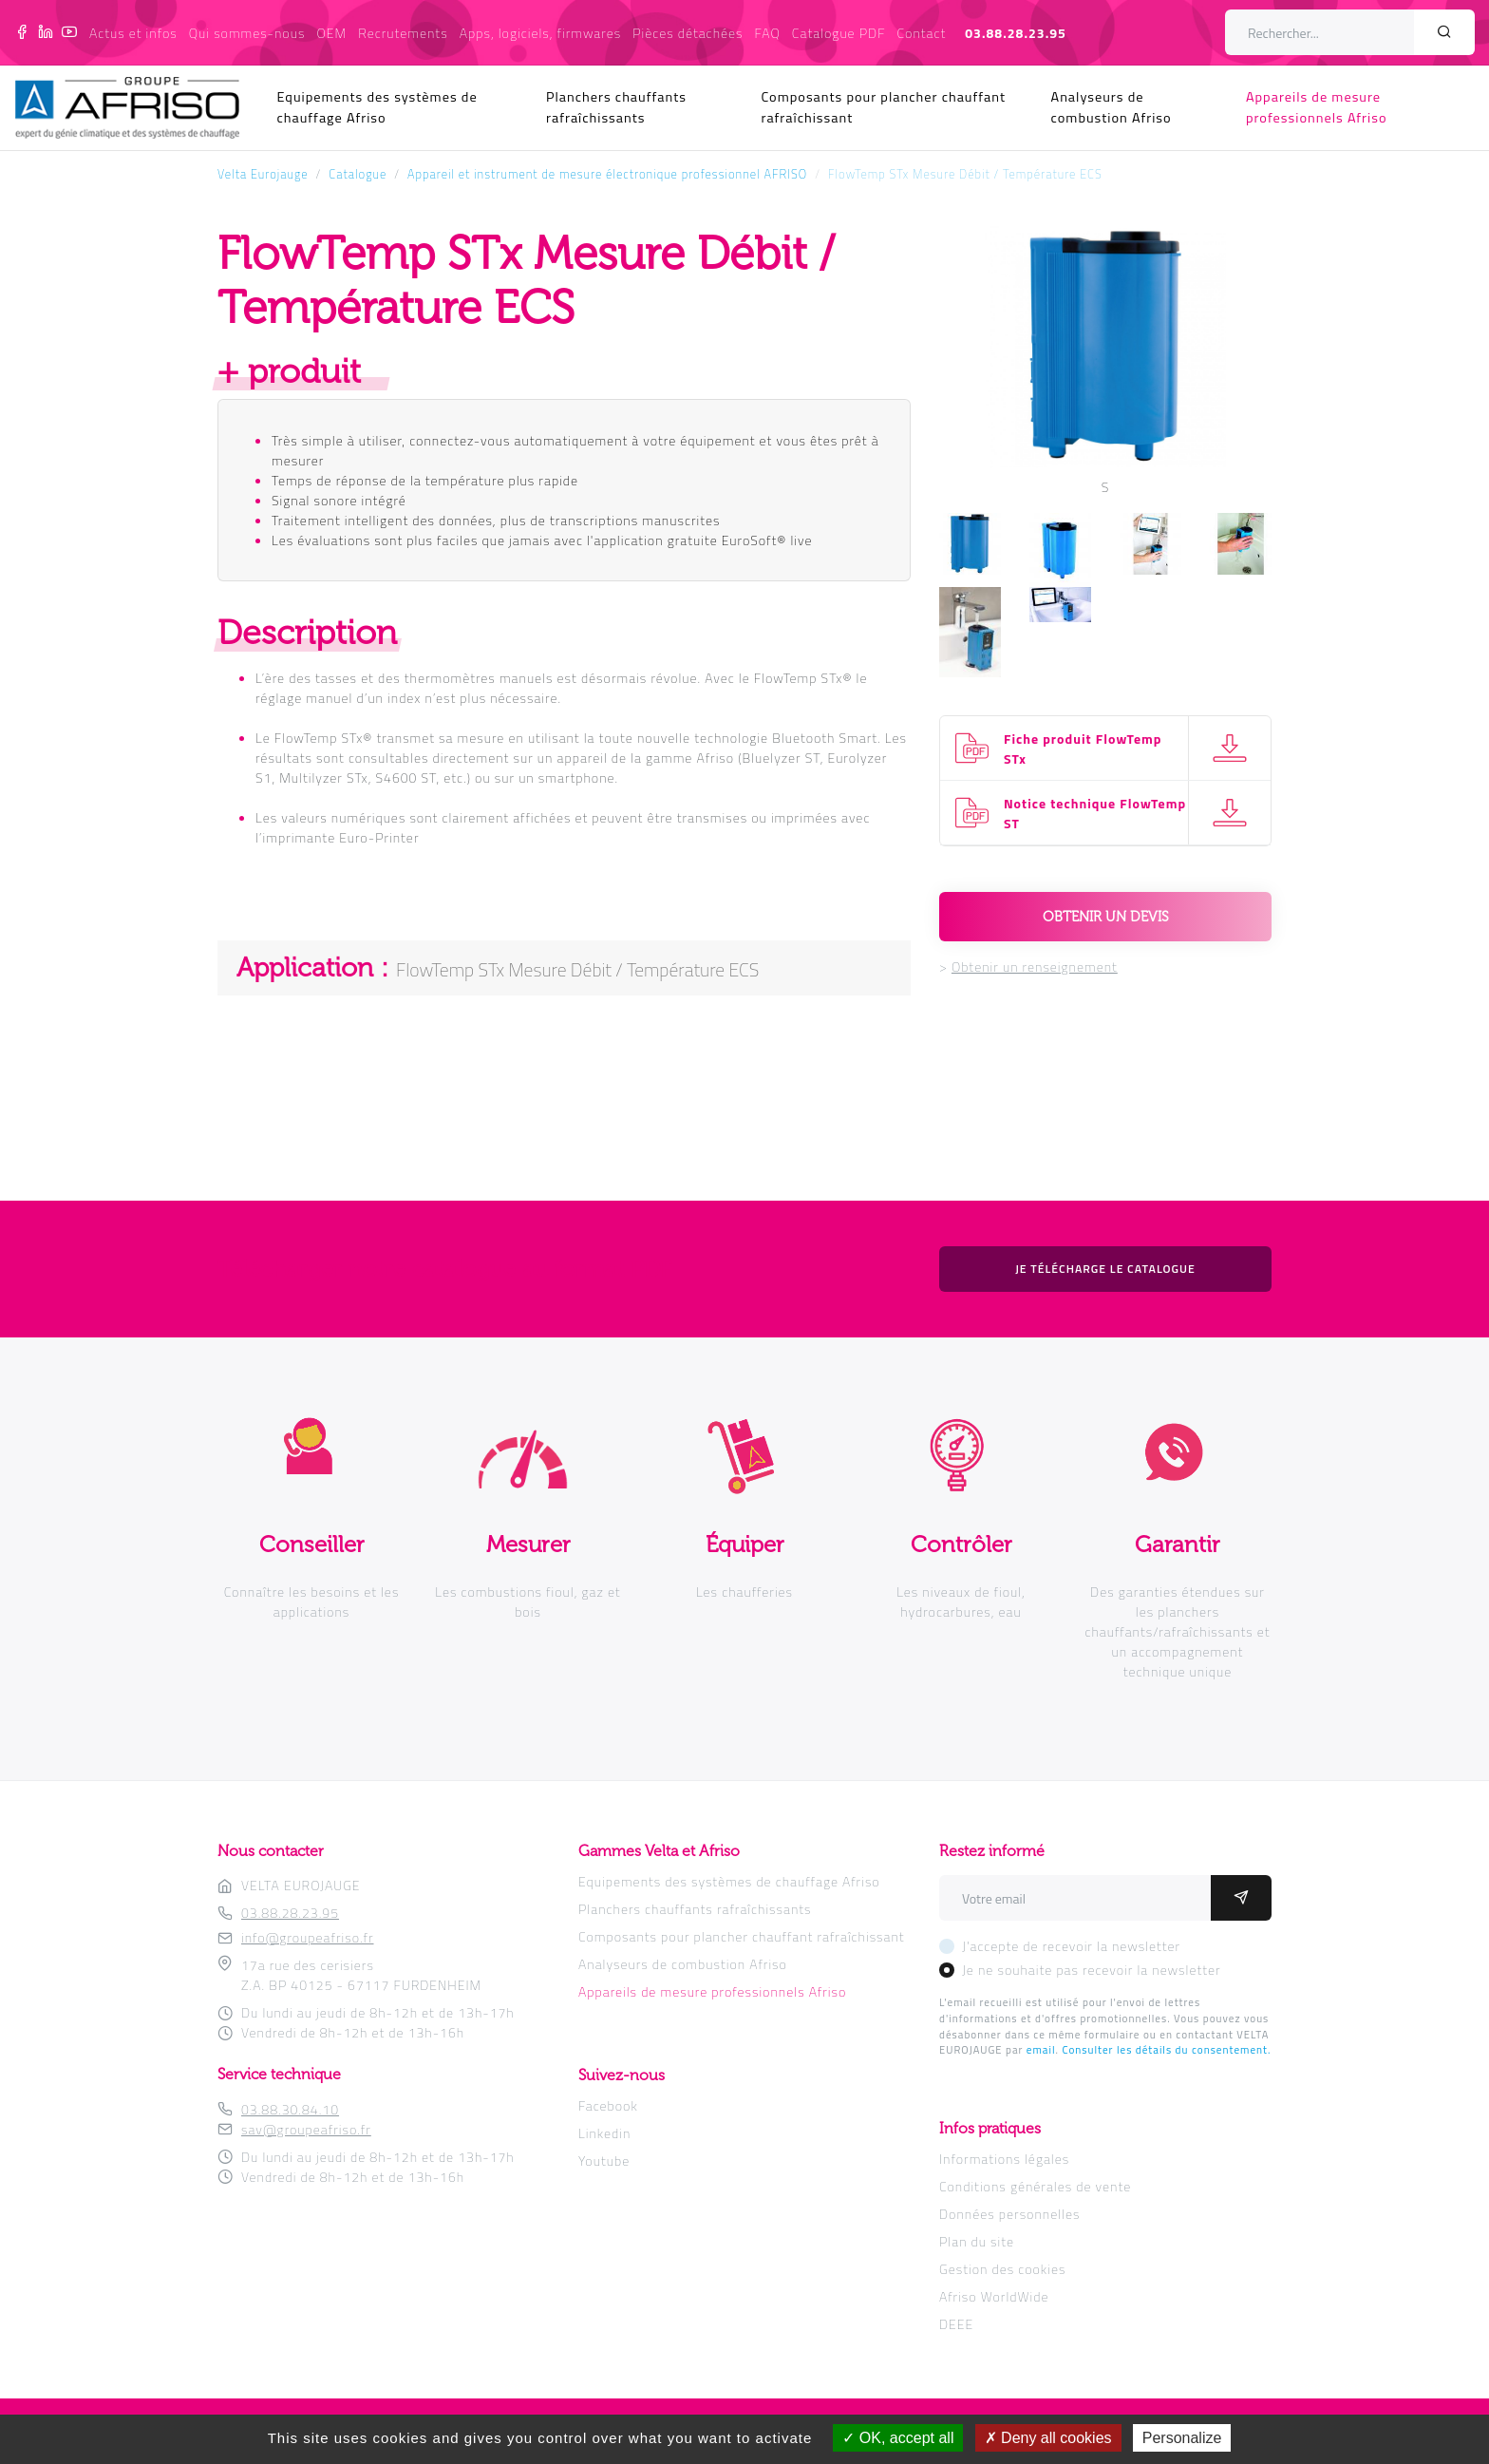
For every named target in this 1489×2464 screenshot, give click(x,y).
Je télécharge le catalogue (1105, 1269)
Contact (922, 33)
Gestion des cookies (1002, 2269)
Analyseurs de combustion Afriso (1111, 107)
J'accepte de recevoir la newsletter (1071, 1946)
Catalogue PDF (839, 33)
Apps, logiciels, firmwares (540, 33)
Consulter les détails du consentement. (1166, 2049)
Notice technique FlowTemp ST (1095, 813)
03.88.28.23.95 (1015, 33)
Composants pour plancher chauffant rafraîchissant (883, 107)
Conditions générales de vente (1035, 2186)
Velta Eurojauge (263, 174)
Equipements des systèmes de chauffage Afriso (377, 107)
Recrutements (402, 33)
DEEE (956, 2324)
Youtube (604, 2160)
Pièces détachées (687, 33)
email (1041, 2049)
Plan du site (976, 2241)
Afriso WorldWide (993, 2296)
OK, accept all (897, 2438)
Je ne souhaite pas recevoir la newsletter (1091, 1970)
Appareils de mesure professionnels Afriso (1316, 107)
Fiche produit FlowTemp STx (1082, 748)
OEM (331, 33)
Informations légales (1004, 2159)
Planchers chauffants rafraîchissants (616, 107)
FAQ (768, 33)
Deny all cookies (1048, 2438)
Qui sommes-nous (247, 33)
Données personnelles (1009, 2214)
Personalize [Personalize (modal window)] (1182, 2438)
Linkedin (604, 2133)
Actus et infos (133, 33)
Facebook (608, 2105)
